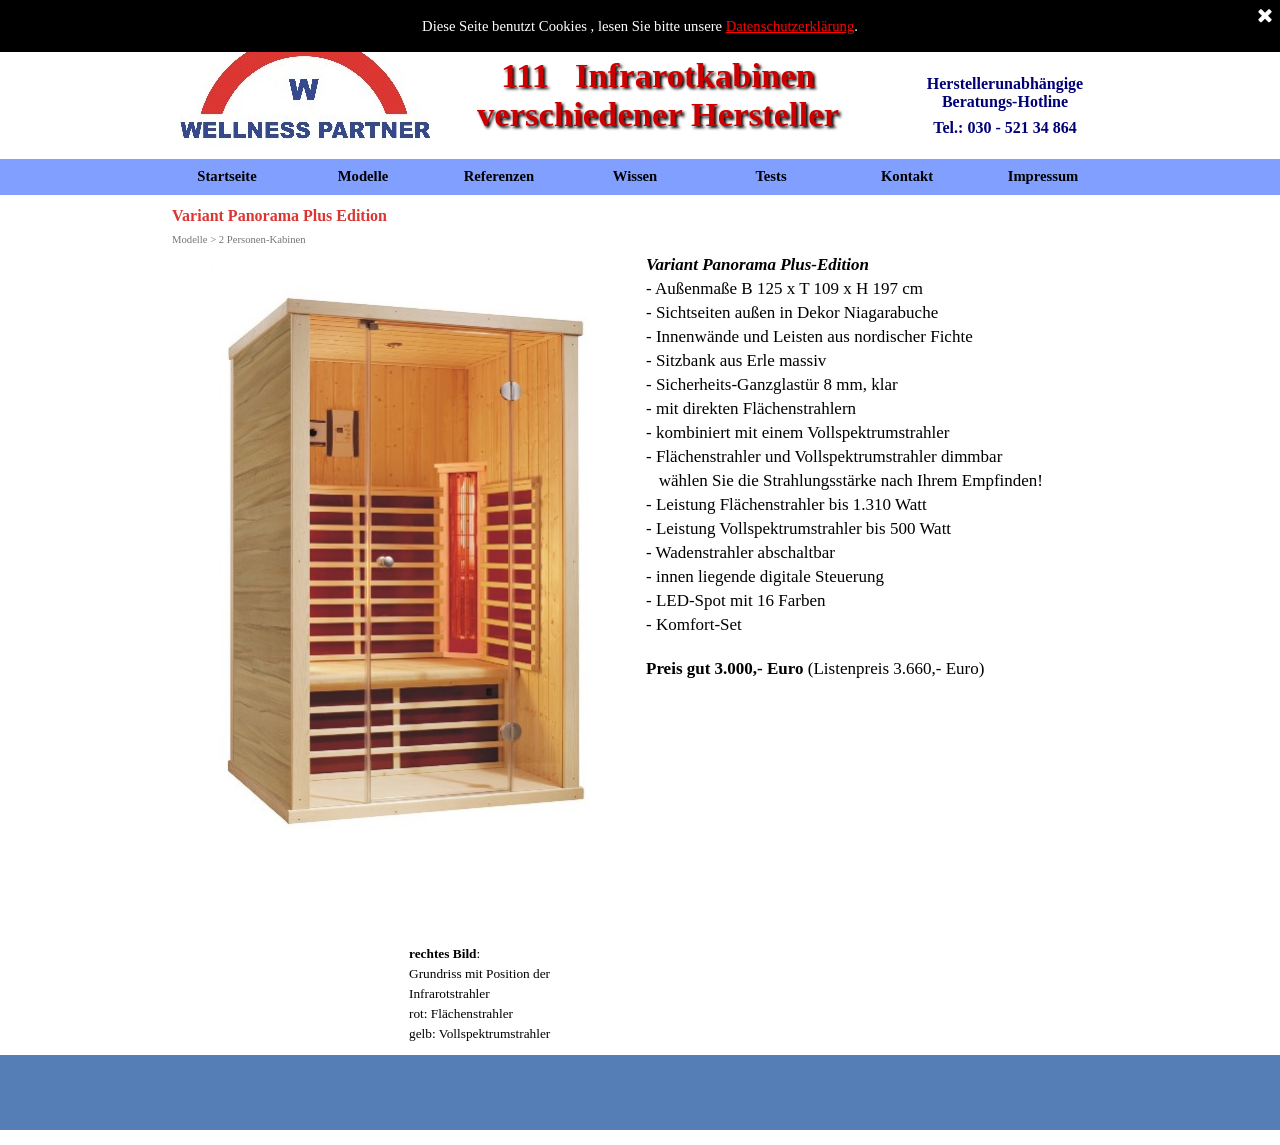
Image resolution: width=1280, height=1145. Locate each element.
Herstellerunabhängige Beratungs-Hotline (1007, 92)
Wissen (635, 176)
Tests (770, 176)
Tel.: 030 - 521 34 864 (1004, 127)
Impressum (1043, 176)
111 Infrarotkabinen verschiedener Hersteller (658, 94)
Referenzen (499, 176)
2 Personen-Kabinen (262, 239)
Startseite (226, 176)
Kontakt (907, 176)
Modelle (363, 176)
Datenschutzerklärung (790, 26)
